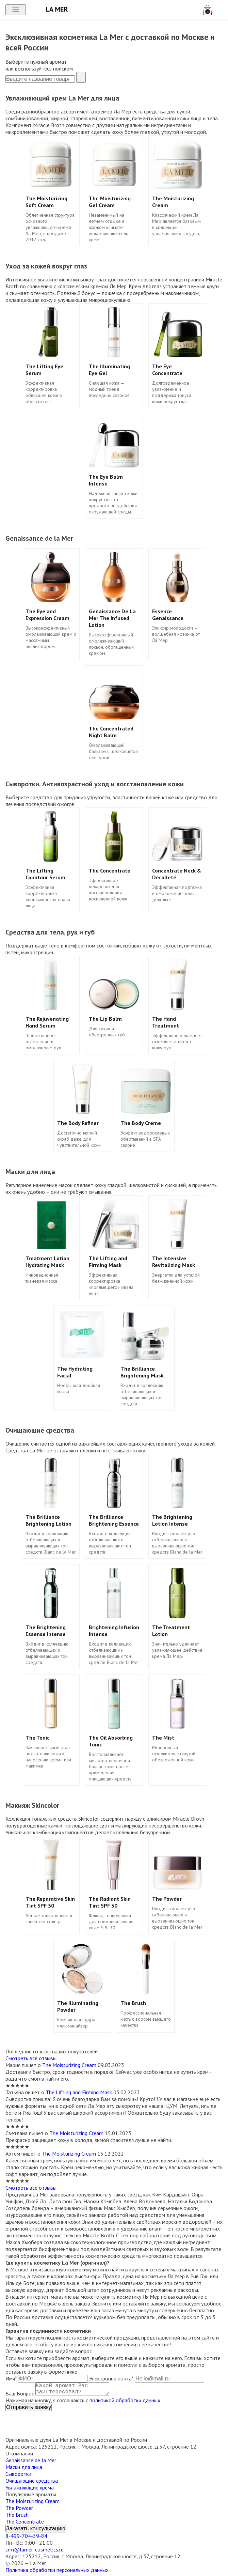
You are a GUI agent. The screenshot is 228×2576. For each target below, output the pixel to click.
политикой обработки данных (124, 2403)
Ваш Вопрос (19, 2396)
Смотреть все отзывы (30, 2058)
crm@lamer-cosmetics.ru (34, 2552)
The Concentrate (24, 2524)
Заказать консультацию (35, 2531)
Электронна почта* (111, 2378)
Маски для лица (23, 2469)
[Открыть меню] (15, 9)
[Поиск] (40, 79)
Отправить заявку (28, 2410)
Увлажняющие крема (29, 2490)
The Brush (17, 2517)
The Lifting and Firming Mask (79, 2092)
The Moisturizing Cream (69, 2065)
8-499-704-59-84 (26, 2538)
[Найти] (81, 77)
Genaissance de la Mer (30, 2462)
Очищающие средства (31, 2483)
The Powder (19, 2510)
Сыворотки (18, 2476)
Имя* (11, 2378)
